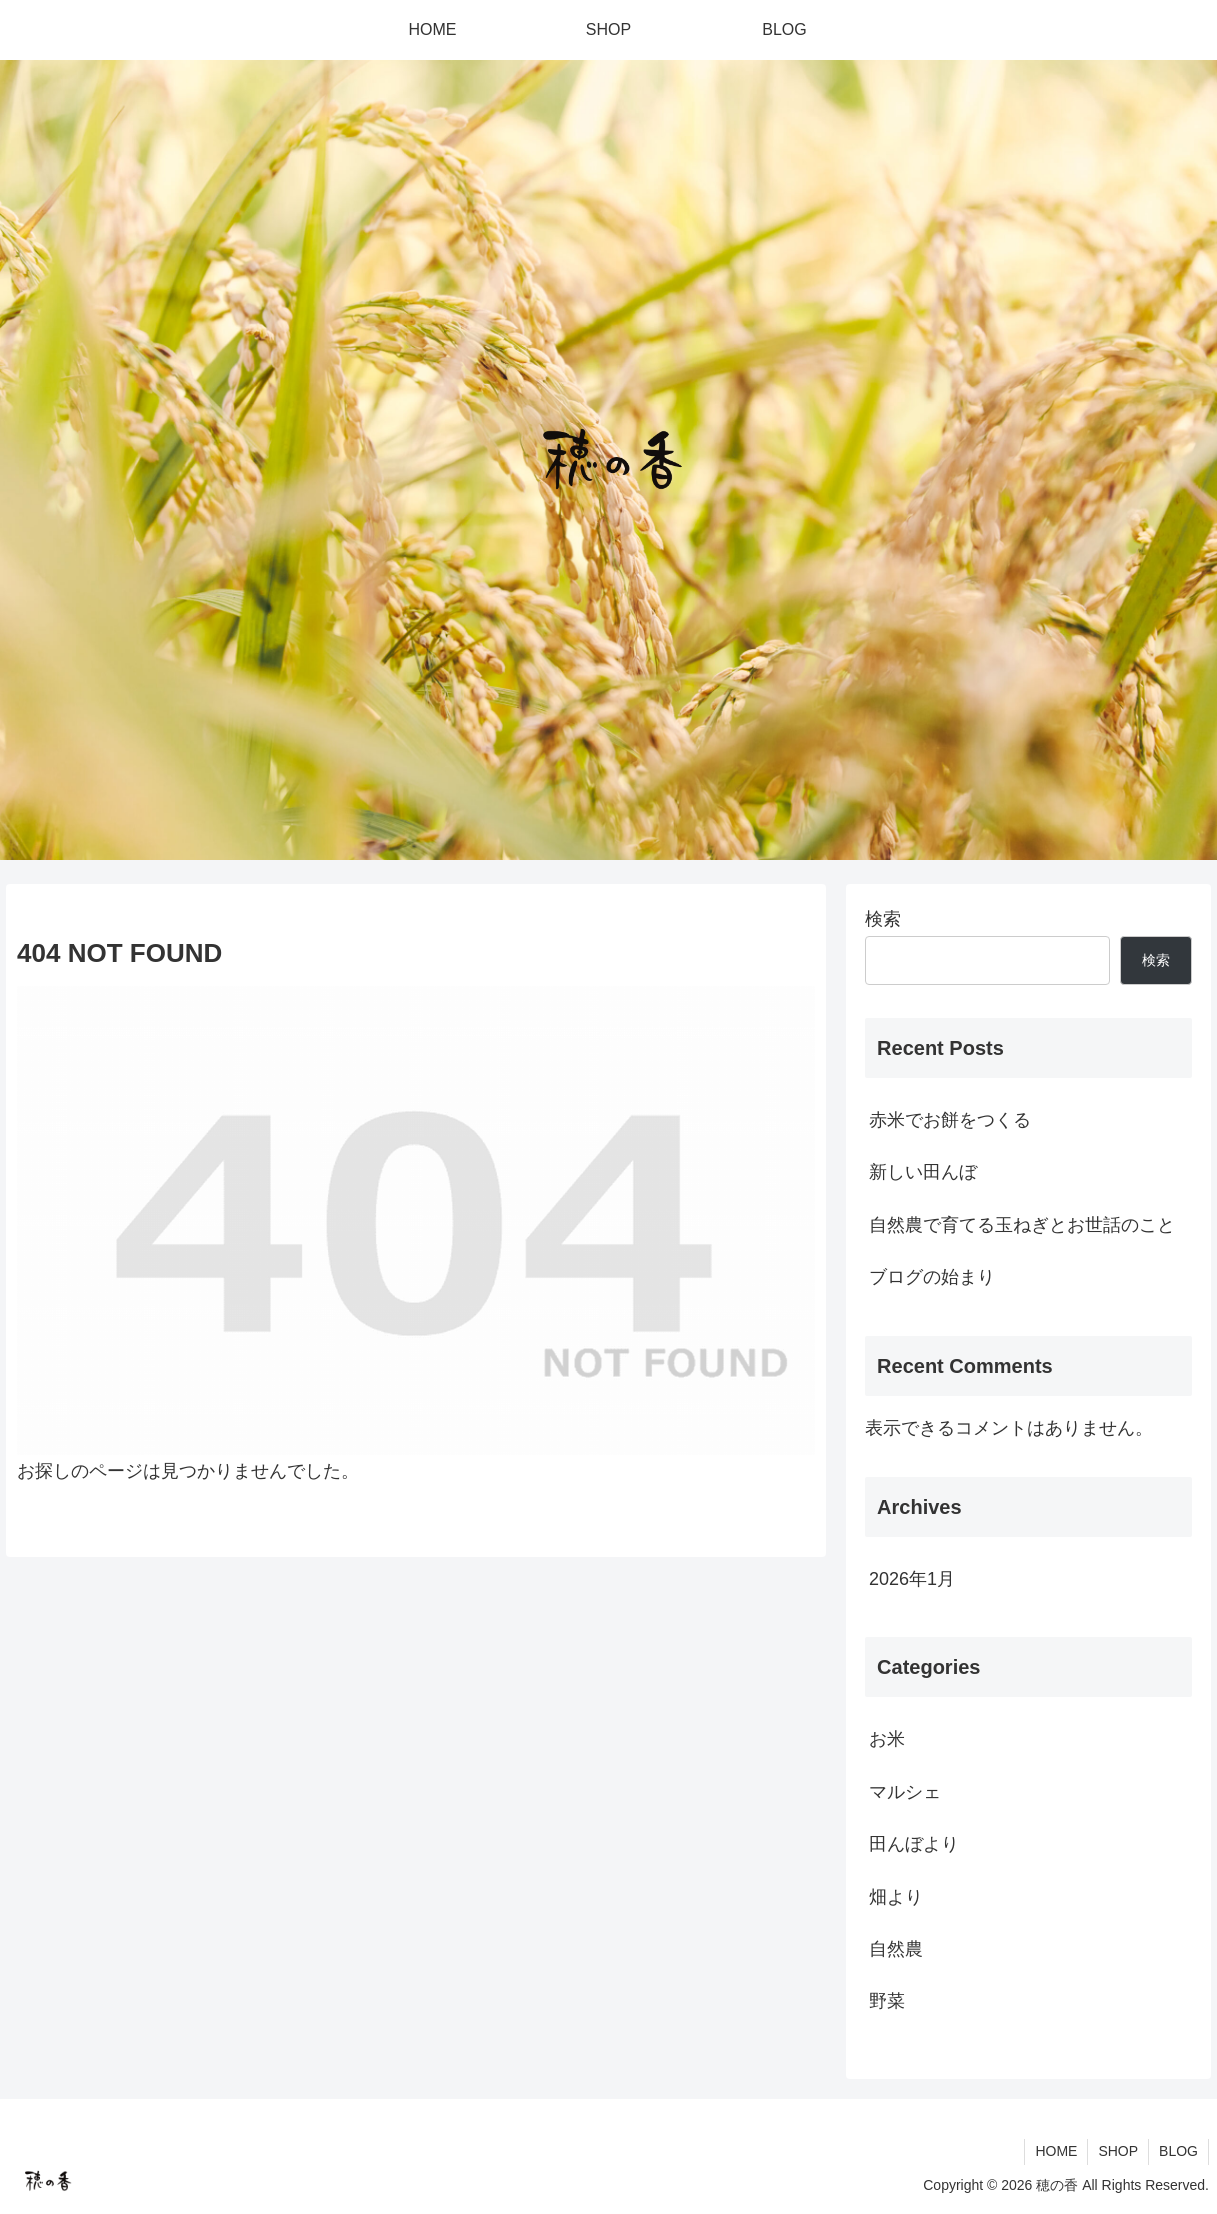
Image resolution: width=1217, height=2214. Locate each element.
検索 (883, 919)
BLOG (1178, 2151)
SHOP (1118, 2151)
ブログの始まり (932, 1277)
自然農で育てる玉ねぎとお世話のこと (1022, 1225)
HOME (1056, 2151)
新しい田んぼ (923, 1172)
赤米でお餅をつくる (950, 1120)
